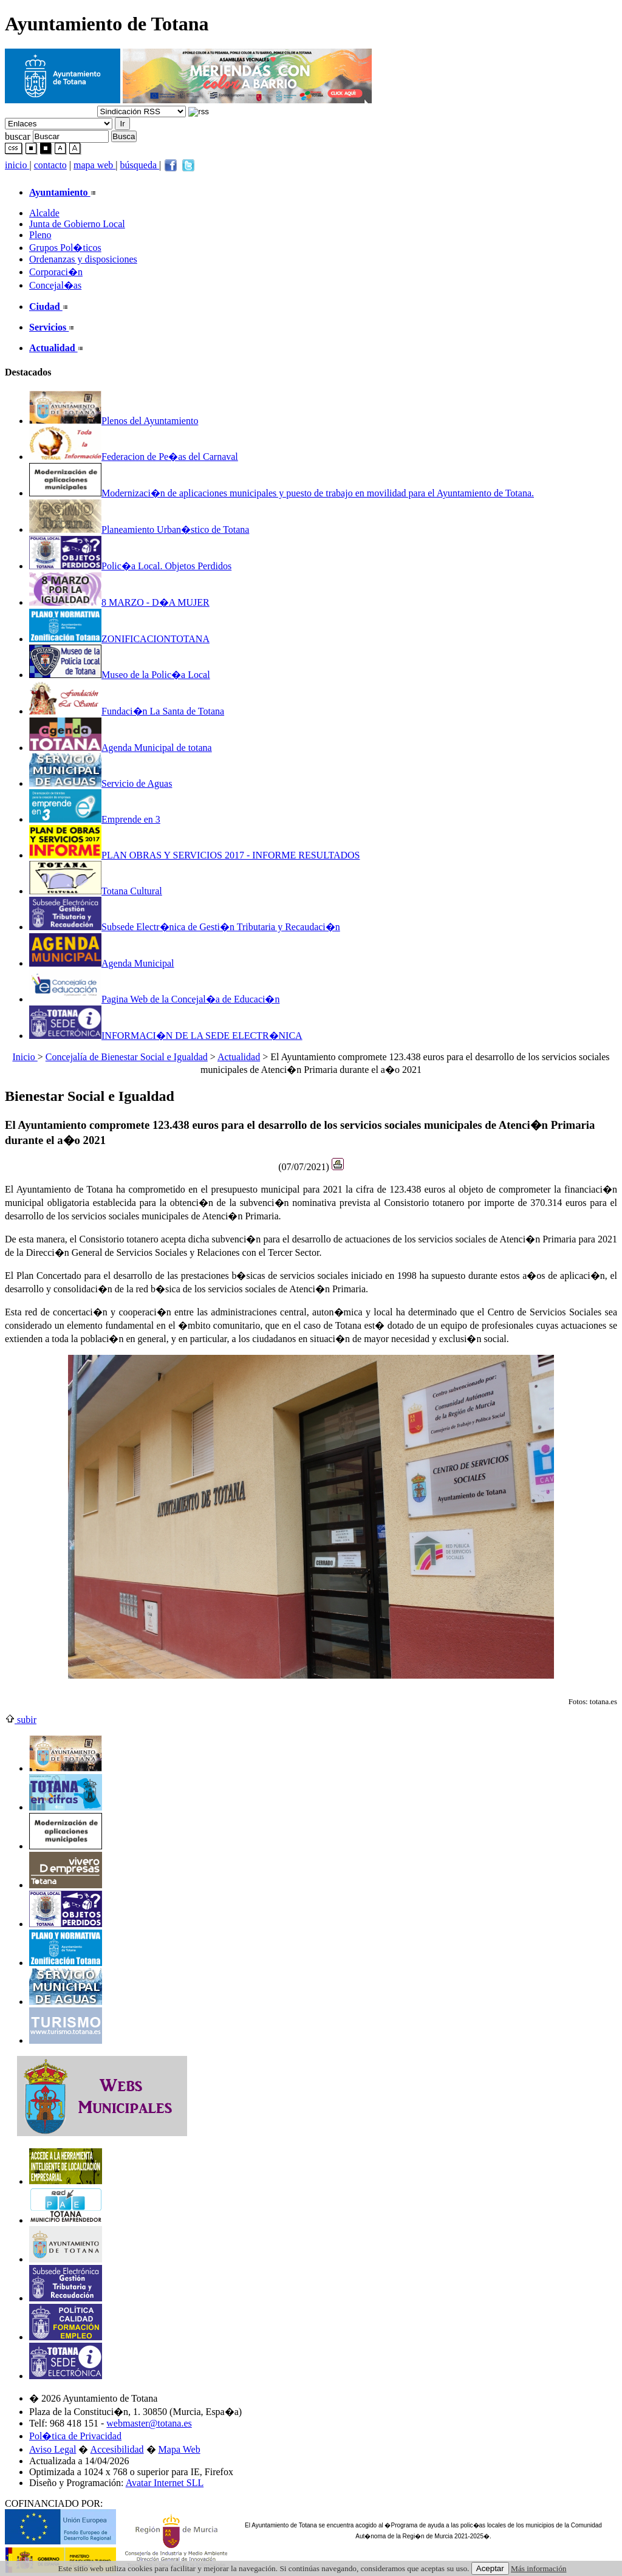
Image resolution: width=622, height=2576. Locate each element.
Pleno (40, 235)
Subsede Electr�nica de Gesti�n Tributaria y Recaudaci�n (184, 927)
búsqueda (139, 165)
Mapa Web (179, 2449)
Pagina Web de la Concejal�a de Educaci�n (154, 999)
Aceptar (490, 2568)
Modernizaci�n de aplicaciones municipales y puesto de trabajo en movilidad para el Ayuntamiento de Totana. (281, 493)
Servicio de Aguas (100, 783)
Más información (538, 2568)
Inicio (24, 1057)
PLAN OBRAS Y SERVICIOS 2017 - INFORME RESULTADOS (194, 855)
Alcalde (44, 213)
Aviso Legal (52, 2449)
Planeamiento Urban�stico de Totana (139, 529)
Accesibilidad (117, 2449)
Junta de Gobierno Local (77, 224)
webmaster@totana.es (148, 2423)
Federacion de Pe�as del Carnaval (133, 456)
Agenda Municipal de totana (120, 747)
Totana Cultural (95, 891)
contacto (50, 165)
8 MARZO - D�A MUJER (119, 602)
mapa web (94, 165)
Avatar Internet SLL (165, 2483)
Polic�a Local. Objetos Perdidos (130, 566)
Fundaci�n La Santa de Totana (126, 711)
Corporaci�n (56, 272)
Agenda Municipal (101, 963)
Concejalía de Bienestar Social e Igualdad (127, 1057)
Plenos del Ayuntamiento (113, 421)
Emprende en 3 (94, 819)
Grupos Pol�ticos (65, 247)
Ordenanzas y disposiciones (83, 259)
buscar (17, 136)
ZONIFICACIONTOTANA (119, 639)
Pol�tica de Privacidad (75, 2436)
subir (20, 1719)
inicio (17, 165)
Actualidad (238, 1057)
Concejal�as (55, 285)
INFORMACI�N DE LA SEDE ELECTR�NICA (165, 1035)
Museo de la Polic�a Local (119, 675)
